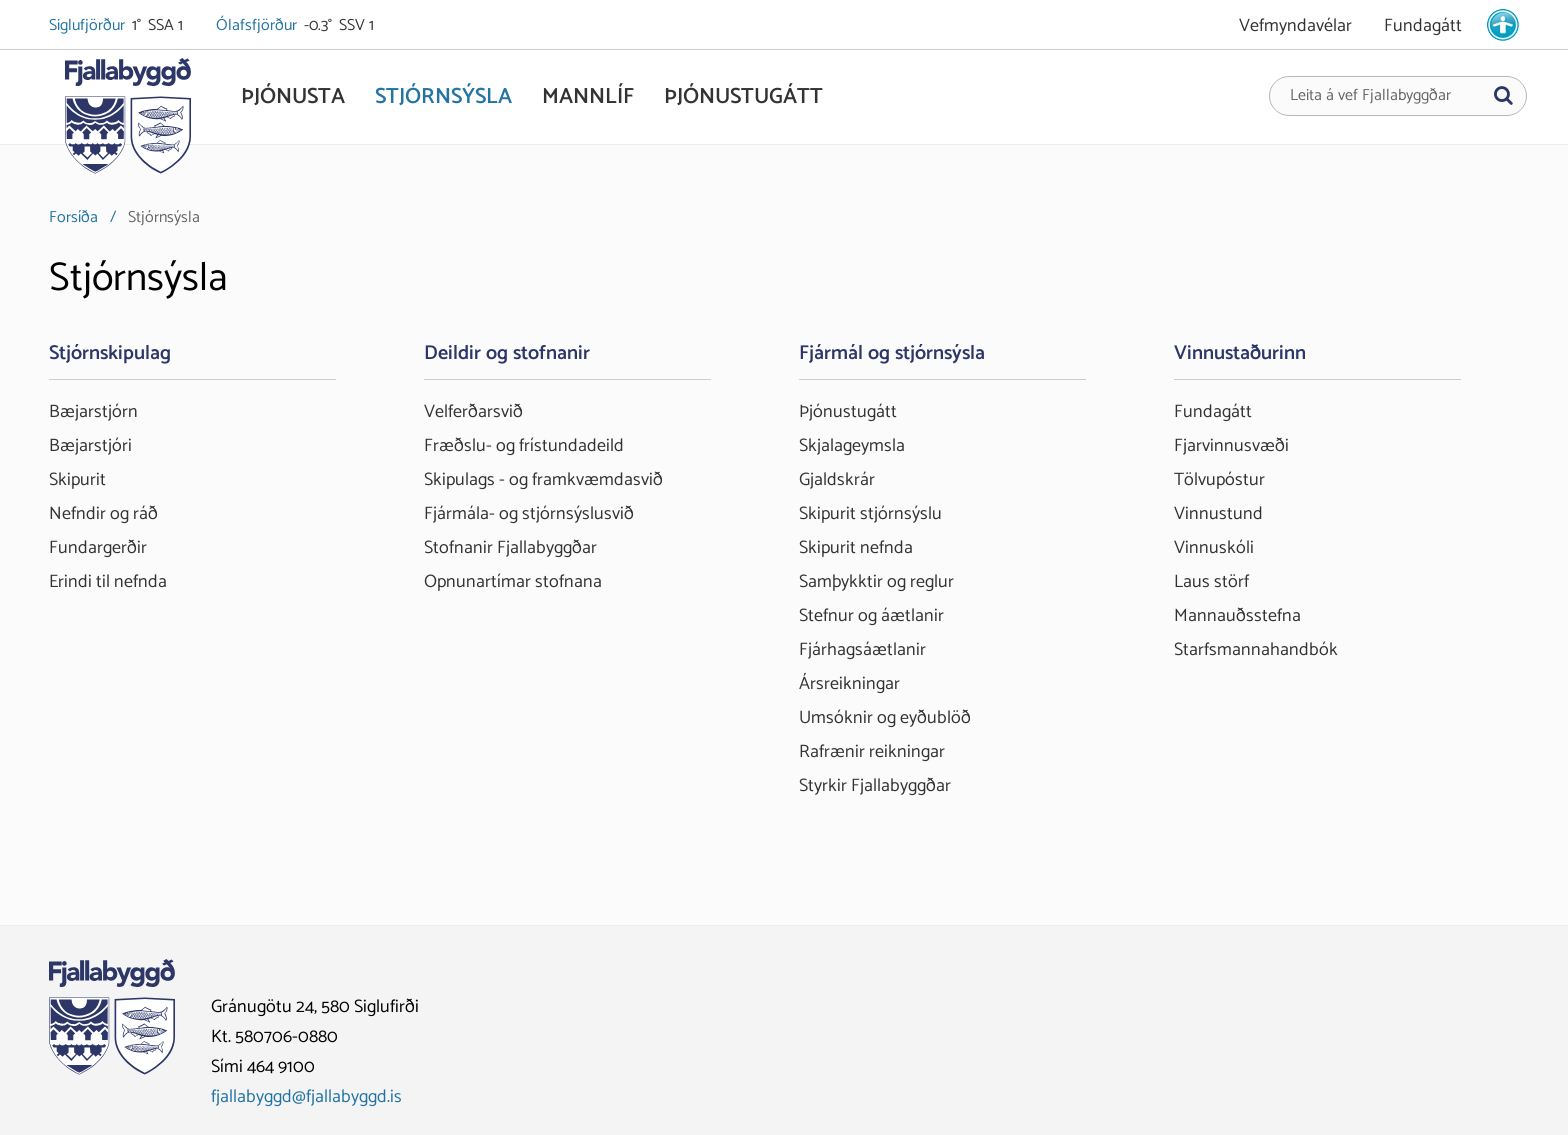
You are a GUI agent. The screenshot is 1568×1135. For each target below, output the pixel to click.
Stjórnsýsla (164, 217)
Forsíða (73, 217)
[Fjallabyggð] (127, 122)
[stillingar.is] (1503, 25)
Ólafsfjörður (258, 26)
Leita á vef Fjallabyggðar (1370, 96)
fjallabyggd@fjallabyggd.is (306, 1097)
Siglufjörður (88, 26)
